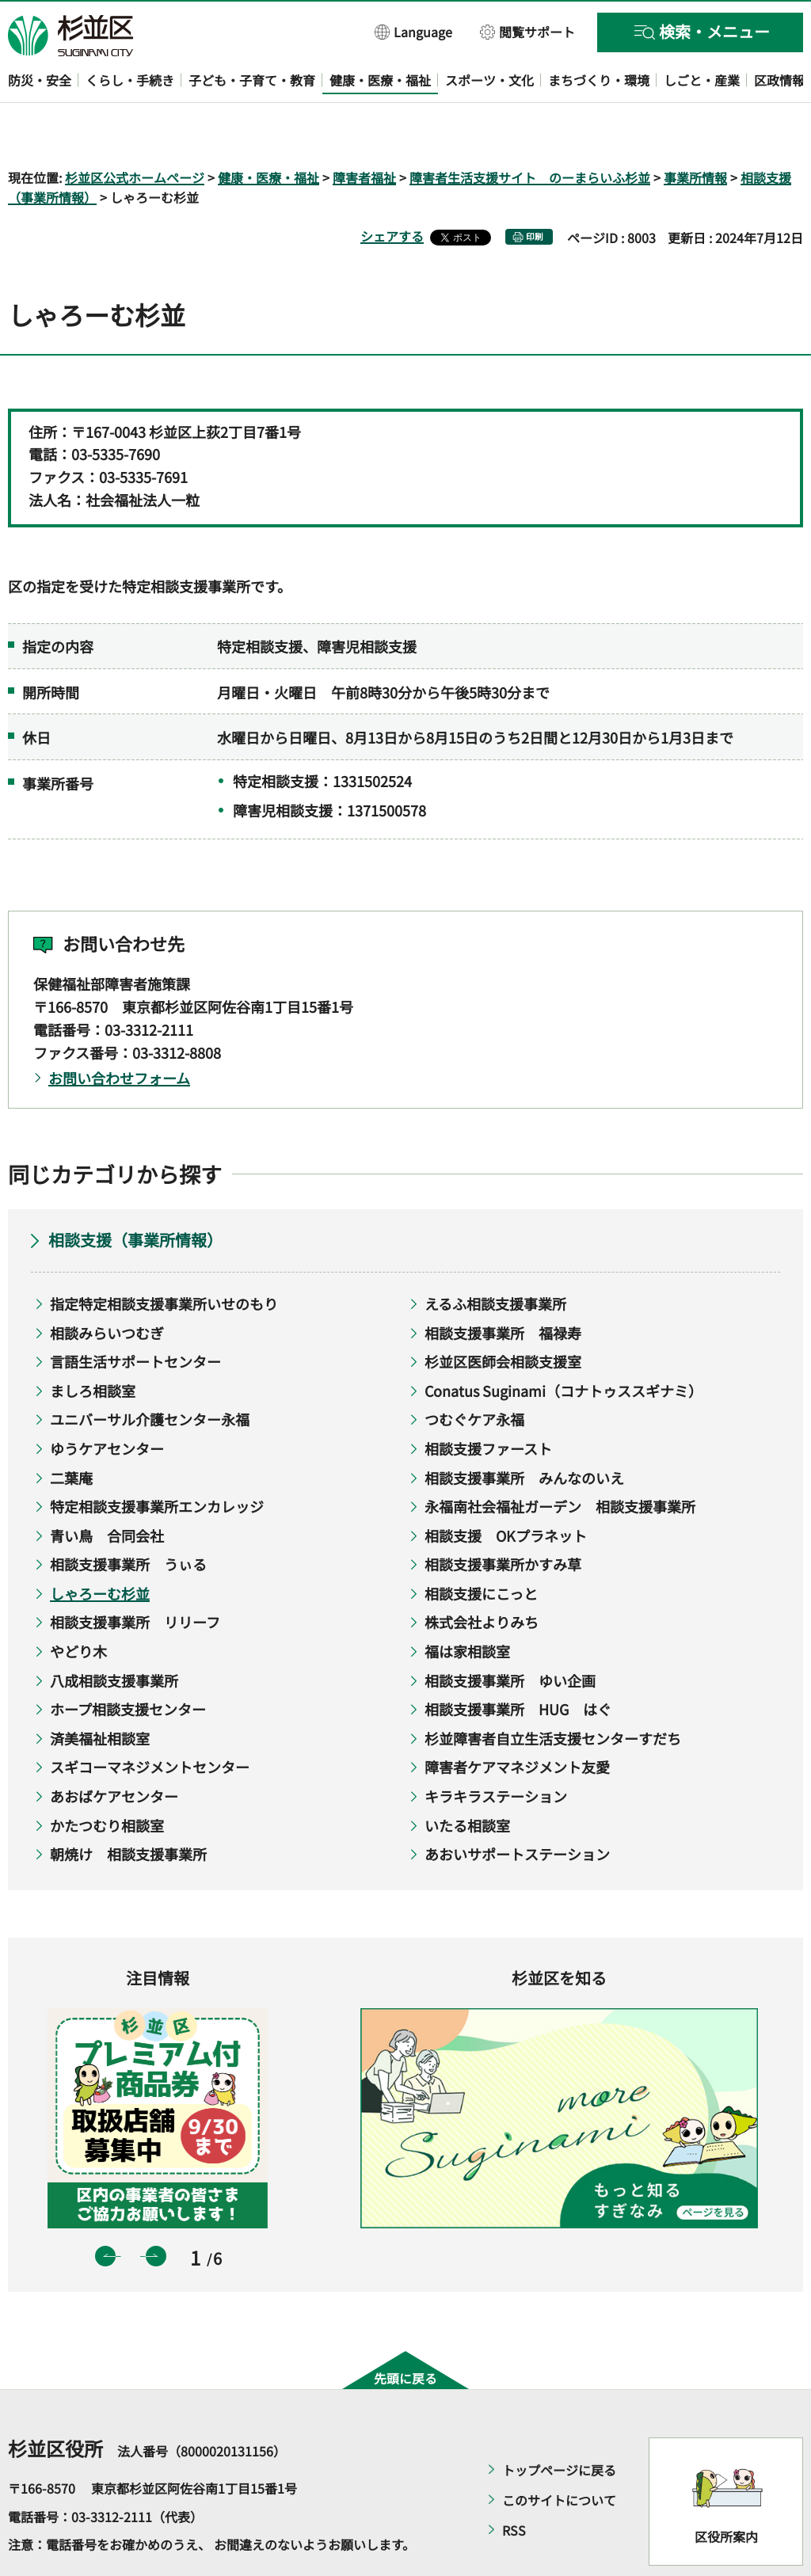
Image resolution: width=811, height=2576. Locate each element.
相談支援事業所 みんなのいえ (524, 1431)
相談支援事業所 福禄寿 (503, 1287)
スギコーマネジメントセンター (149, 1721)
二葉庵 (71, 1431)
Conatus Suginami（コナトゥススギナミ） (563, 1344)
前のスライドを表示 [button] (105, 2210)
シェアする (392, 191)
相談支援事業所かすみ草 (503, 1519)
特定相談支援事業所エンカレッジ (157, 1461)
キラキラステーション (496, 1750)
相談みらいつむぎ (107, 1287)
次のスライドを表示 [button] (156, 2210)
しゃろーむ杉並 (100, 1547)
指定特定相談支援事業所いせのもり (164, 1257)
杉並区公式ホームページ (134, 131)
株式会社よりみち (482, 1576)
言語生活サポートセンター (135, 1316)
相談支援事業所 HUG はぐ (518, 1663)
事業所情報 (695, 131)
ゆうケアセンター (107, 1402)
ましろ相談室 (92, 1344)
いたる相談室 (467, 1779)
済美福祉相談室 (100, 1692)
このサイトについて (559, 2454)
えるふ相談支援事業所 (495, 1257)
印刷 (534, 191)
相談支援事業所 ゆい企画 (510, 1634)
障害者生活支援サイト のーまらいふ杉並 (529, 131)
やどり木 (78, 1605)
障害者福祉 (364, 131)
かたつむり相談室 (107, 1779)
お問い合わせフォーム (119, 1032)
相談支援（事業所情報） (135, 1193)
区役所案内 (726, 2490)
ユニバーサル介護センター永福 (149, 1374)
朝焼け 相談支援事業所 (128, 1808)
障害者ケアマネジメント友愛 (517, 1721)
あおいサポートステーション (517, 1808)
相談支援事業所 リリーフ (135, 1576)
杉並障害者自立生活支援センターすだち (553, 1692)
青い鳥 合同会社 (107, 1489)
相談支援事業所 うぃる (128, 1519)
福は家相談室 (467, 1605)
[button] (414, 31)
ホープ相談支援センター (128, 1663)
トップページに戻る (559, 2424)
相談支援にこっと (481, 1547)
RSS (514, 2484)
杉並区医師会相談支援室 (503, 1316)
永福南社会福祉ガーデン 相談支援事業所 (560, 1461)
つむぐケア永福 (474, 1374)
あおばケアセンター (114, 1750)
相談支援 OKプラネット (506, 1489)
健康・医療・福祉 (268, 131)
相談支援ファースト (488, 1402)
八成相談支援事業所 (114, 1634)
